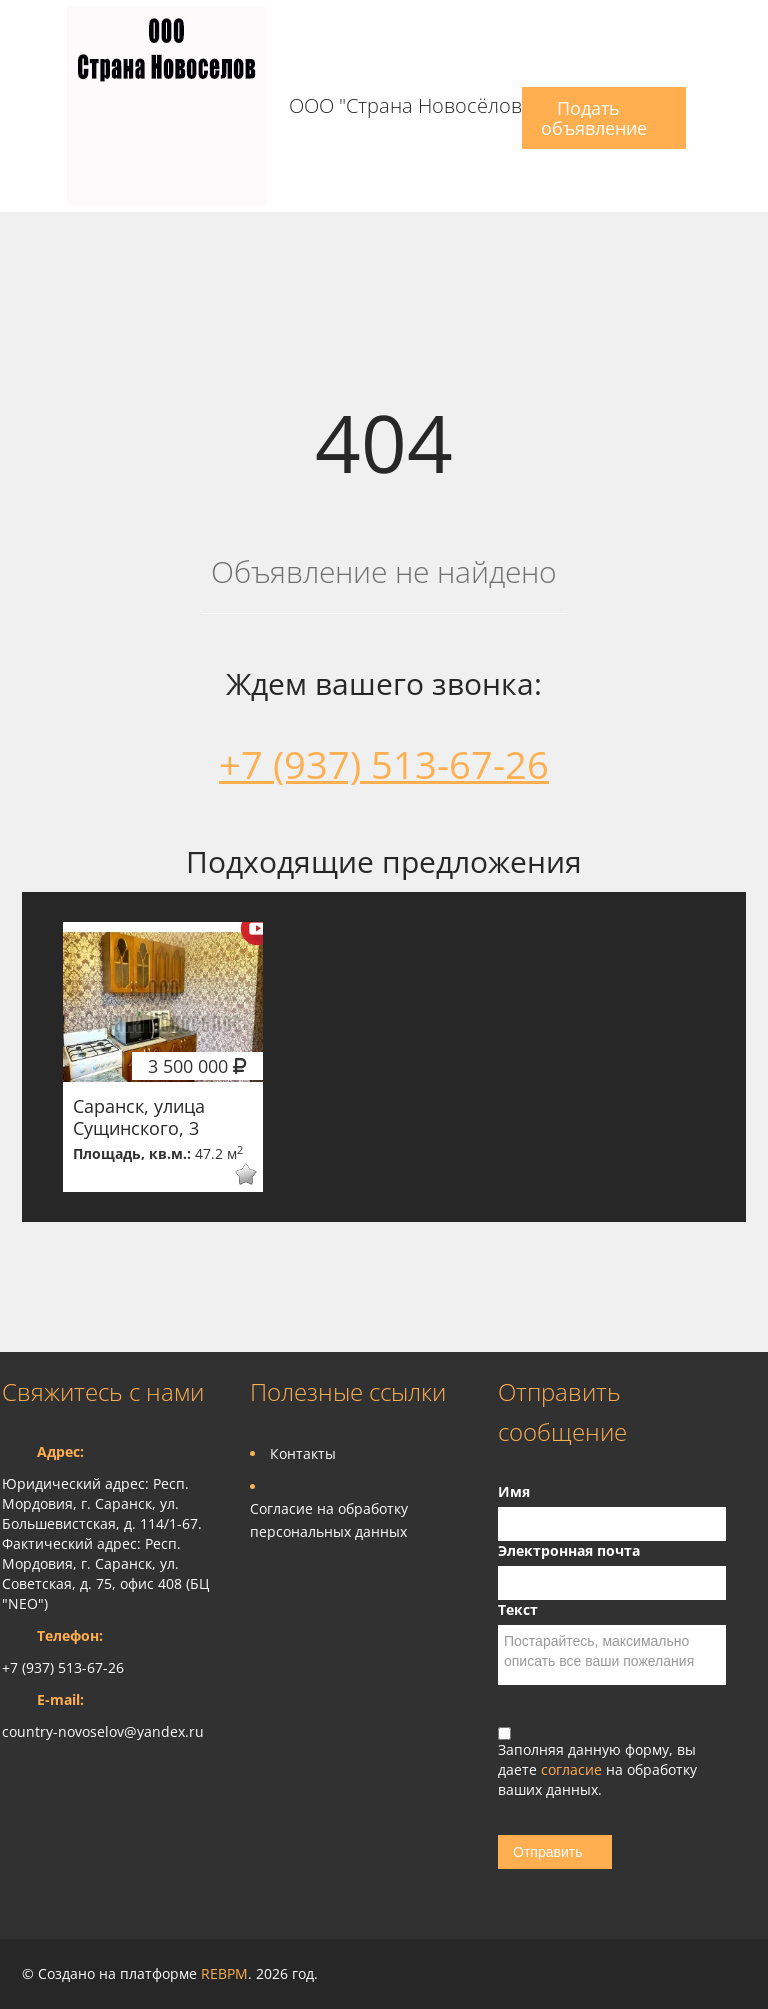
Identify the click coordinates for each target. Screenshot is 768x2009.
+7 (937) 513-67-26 (384, 764)
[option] (163, 1057)
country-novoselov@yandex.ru (103, 1731)
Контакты (303, 1453)
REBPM (224, 1973)
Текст (518, 1609)
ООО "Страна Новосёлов (405, 106)
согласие (573, 1769)
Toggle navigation (19, 106)
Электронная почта (569, 1550)
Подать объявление (594, 118)
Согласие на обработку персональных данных (329, 1520)
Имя (514, 1491)
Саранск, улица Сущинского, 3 (139, 1117)
